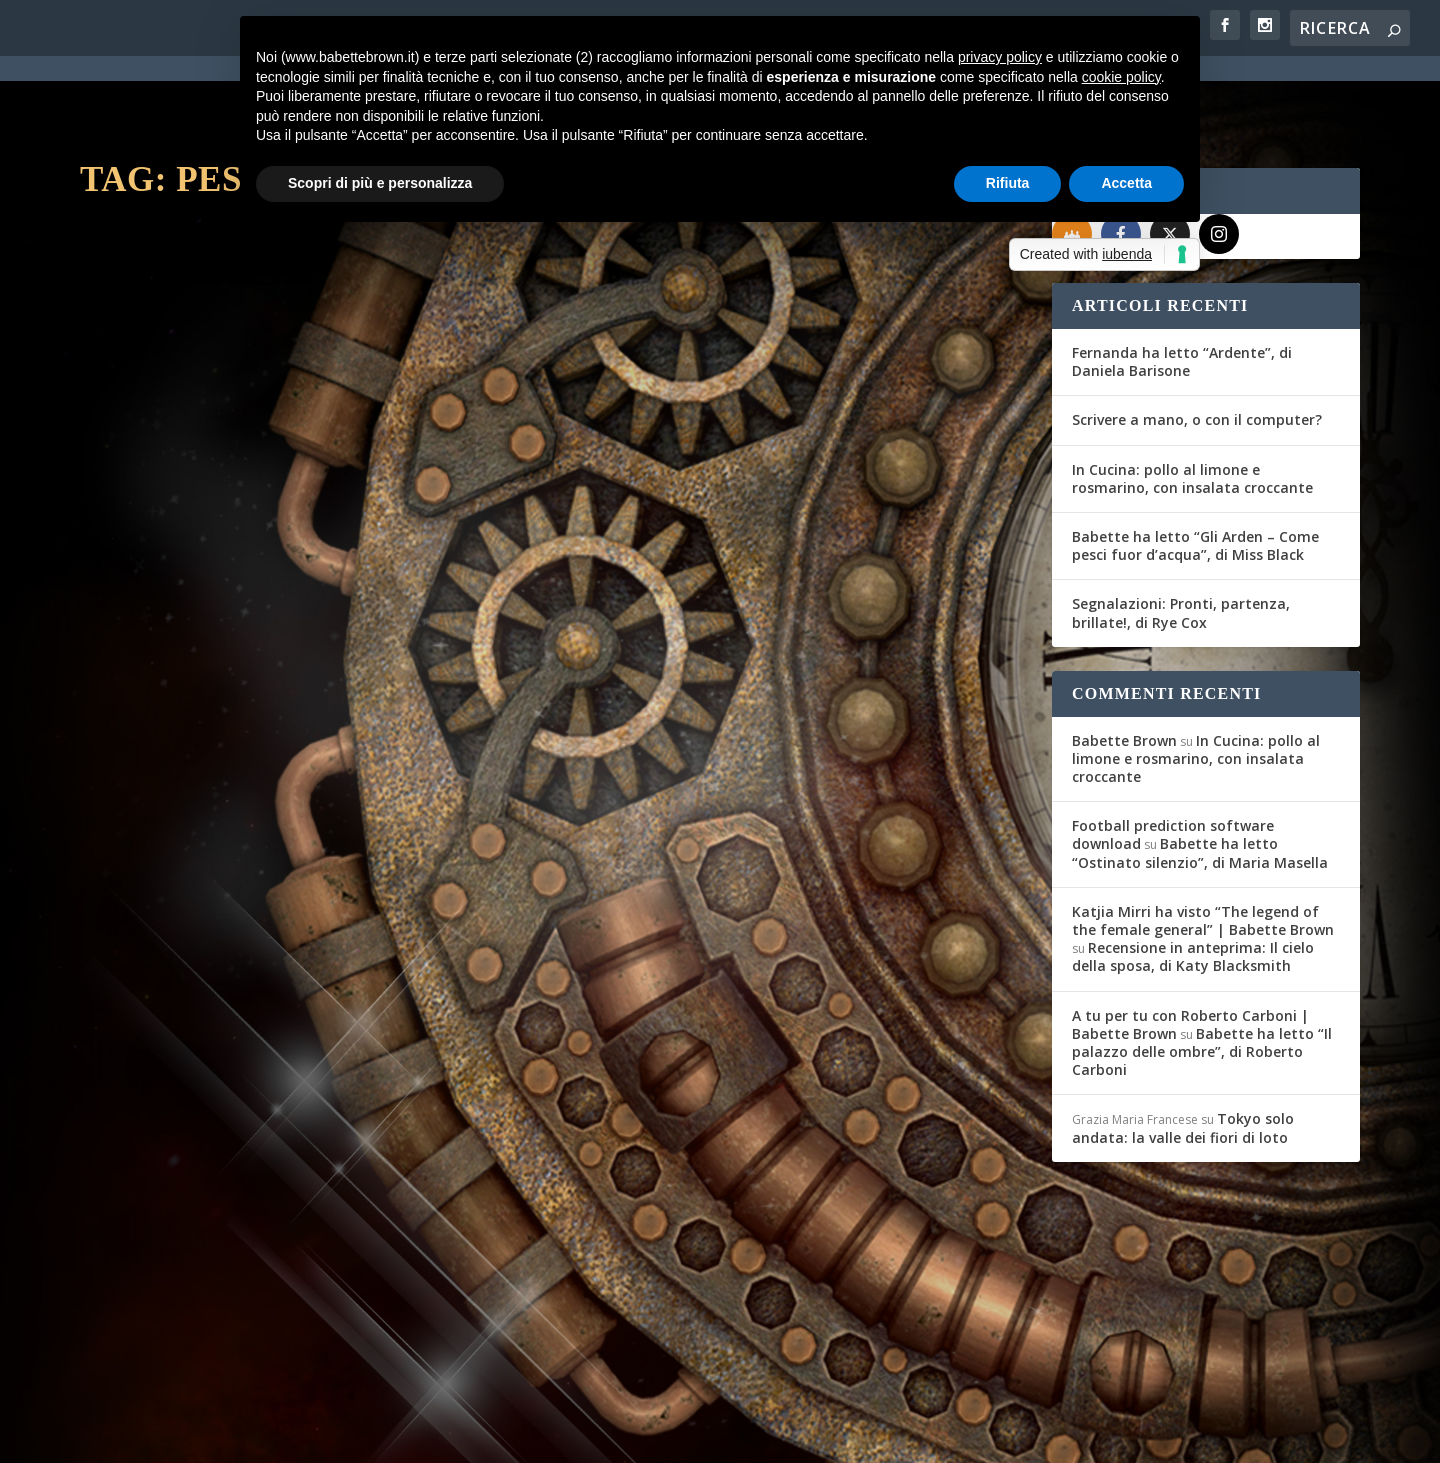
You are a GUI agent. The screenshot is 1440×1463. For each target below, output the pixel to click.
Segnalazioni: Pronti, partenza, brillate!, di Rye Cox (1181, 540)
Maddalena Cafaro (167, 1192)
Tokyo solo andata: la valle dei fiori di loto (1183, 1055)
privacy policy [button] (1000, 57)
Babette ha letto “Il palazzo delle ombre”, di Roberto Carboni (1202, 979)
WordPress (430, 1434)
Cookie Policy (634, 1435)
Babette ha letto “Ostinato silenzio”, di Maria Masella (1200, 780)
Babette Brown (1124, 668)
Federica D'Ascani (164, 517)
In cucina (335, 517)
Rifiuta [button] (1008, 183)
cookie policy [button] (1121, 77)
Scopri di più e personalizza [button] (380, 183)
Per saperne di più (186, 629)
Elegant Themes (229, 1434)
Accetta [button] (1126, 183)
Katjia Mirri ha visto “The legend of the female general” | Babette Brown (1203, 848)
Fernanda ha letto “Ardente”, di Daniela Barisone (1182, 289)
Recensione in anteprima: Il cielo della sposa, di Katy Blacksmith (1193, 884)
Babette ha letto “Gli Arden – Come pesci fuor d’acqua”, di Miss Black (1195, 473)
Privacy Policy (528, 1435)
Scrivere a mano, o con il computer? (1197, 347)
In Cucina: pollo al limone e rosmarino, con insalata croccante (1192, 406)
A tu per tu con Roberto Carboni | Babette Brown (1190, 952)
